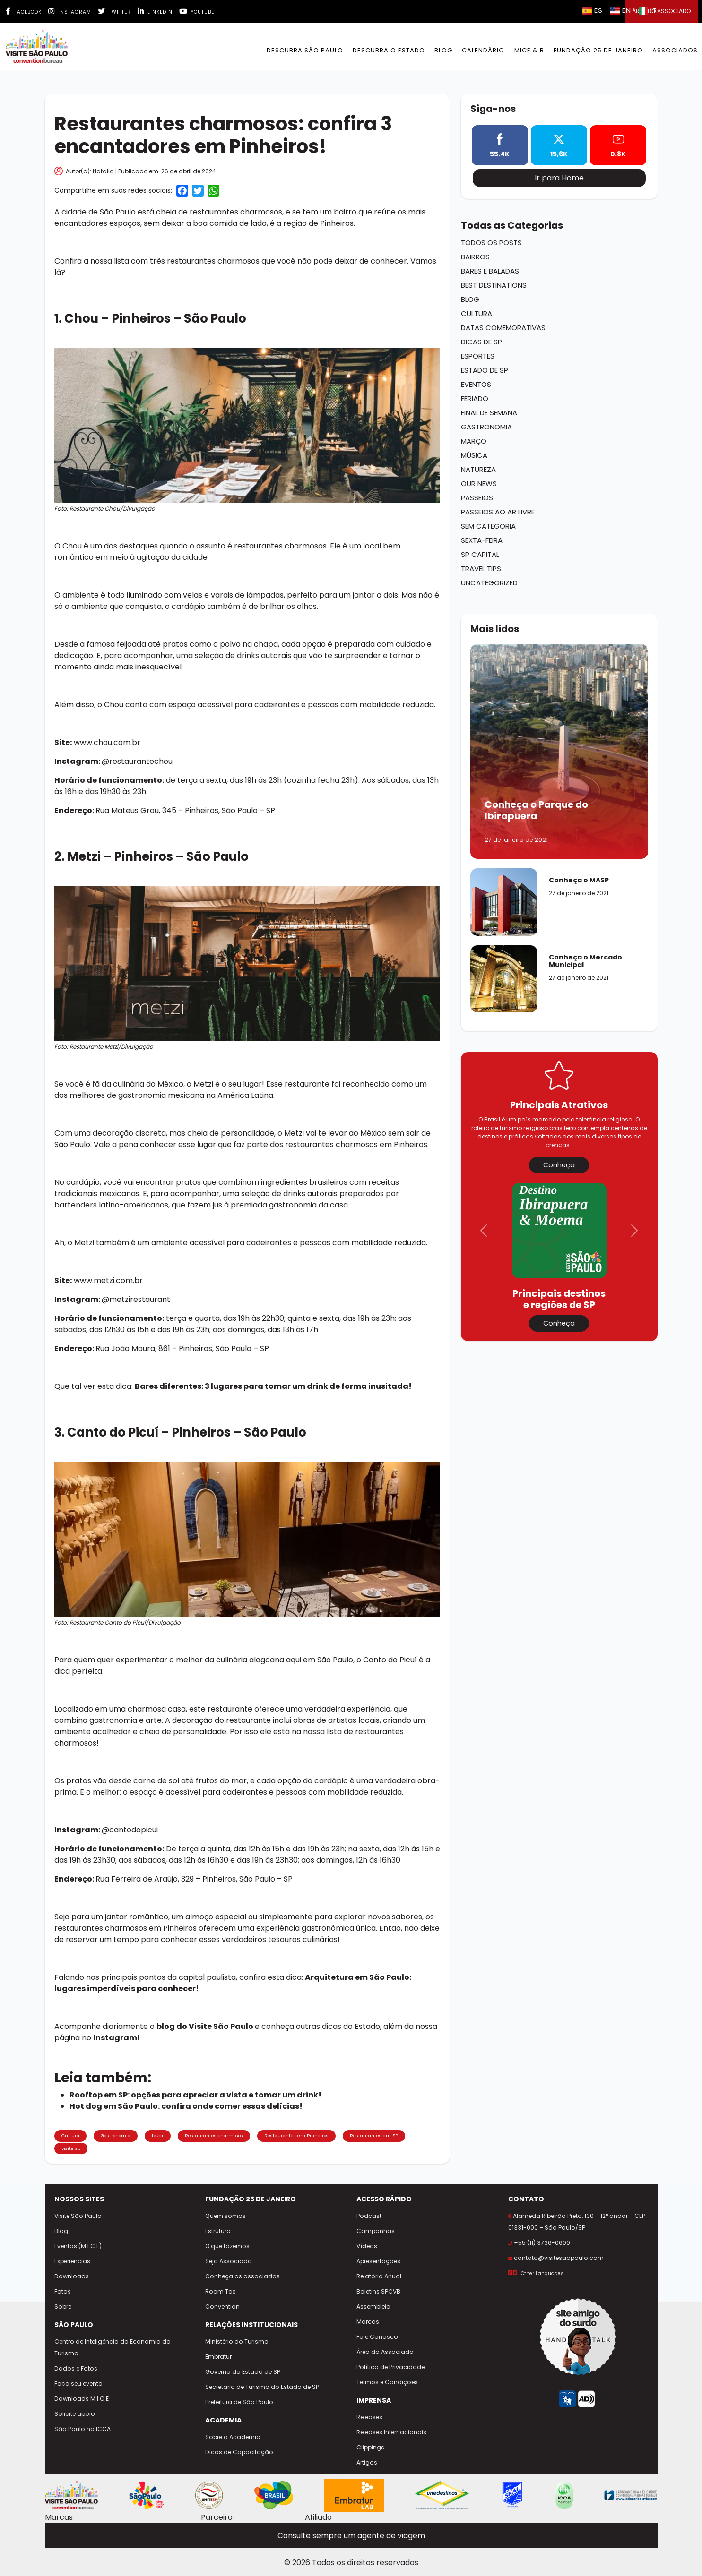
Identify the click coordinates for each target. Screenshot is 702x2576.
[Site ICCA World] (564, 2495)
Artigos (366, 2462)
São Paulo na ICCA (82, 2429)
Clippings (370, 2447)
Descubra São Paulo (305, 50)
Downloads (71, 2276)
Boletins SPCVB (378, 2291)
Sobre (62, 2306)
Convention (222, 2306)
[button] (483, 1230)
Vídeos (366, 2246)
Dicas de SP (481, 342)
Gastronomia (115, 2135)
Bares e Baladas (490, 271)
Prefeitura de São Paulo (239, 2402)
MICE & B (529, 50)
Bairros (475, 257)
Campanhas (375, 2231)
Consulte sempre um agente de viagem (351, 2535)
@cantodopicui (130, 1829)
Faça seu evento (78, 2383)
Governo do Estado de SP (242, 2372)
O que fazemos (227, 2246)
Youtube (196, 12)
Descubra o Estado (389, 50)
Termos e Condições (387, 2382)
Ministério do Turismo (237, 2341)
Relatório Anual (378, 2276)
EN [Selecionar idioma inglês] (620, 10)
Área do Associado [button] (661, 11)
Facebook (24, 12)
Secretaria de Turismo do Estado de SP (262, 2387)
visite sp (70, 2148)
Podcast (368, 2216)
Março (473, 441)
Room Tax (220, 2291)
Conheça (559, 1165)
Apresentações (378, 2261)
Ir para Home (559, 177)
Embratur (218, 2357)
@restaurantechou (137, 761)
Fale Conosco (377, 2337)
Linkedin (155, 12)
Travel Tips (481, 568)
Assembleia (373, 2306)
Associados (675, 50)
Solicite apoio (74, 2414)
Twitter (114, 12)
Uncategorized (489, 583)
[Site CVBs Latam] (630, 2495)
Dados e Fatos (75, 2368)
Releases (369, 2417)
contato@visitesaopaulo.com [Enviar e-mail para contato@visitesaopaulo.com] (559, 2258)
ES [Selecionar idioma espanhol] (592, 10)
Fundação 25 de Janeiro (598, 50)
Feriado (474, 398)
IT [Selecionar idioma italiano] (648, 10)
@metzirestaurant (136, 1299)
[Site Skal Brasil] (512, 2495)
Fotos (62, 2291)
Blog (470, 299)
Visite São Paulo (78, 2216)
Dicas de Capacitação (239, 2452)
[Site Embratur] (273, 2495)
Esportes (477, 356)
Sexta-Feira (482, 540)
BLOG (443, 50)
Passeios (477, 498)
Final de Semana (489, 413)
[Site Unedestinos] (442, 2495)
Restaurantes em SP (374, 2135)
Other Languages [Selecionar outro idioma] (542, 2273)
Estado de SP (484, 370)
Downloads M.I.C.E (81, 2399)
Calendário (483, 50)
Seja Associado (228, 2261)
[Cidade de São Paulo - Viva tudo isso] (146, 2495)
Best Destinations (494, 285)
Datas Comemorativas (503, 328)
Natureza (478, 469)
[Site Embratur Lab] (354, 2495)
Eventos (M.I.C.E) (78, 2246)
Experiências (72, 2261)
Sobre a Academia (232, 2437)
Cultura (70, 2135)
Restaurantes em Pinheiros (296, 2135)
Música (474, 455)
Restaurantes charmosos (214, 2135)
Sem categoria (488, 526)
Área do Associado (385, 2352)
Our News (479, 483)
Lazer (158, 2135)
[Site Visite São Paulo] (71, 2495)
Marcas (367, 2322)
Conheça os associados (242, 2276)
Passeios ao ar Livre (498, 512)
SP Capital (480, 554)
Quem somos (225, 2216)
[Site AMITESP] (209, 2495)
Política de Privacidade (390, 2367)
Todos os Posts (491, 243)
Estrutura (218, 2231)
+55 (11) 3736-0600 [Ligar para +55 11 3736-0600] (542, 2243)
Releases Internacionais (391, 2432)
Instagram (69, 12)
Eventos (476, 384)
